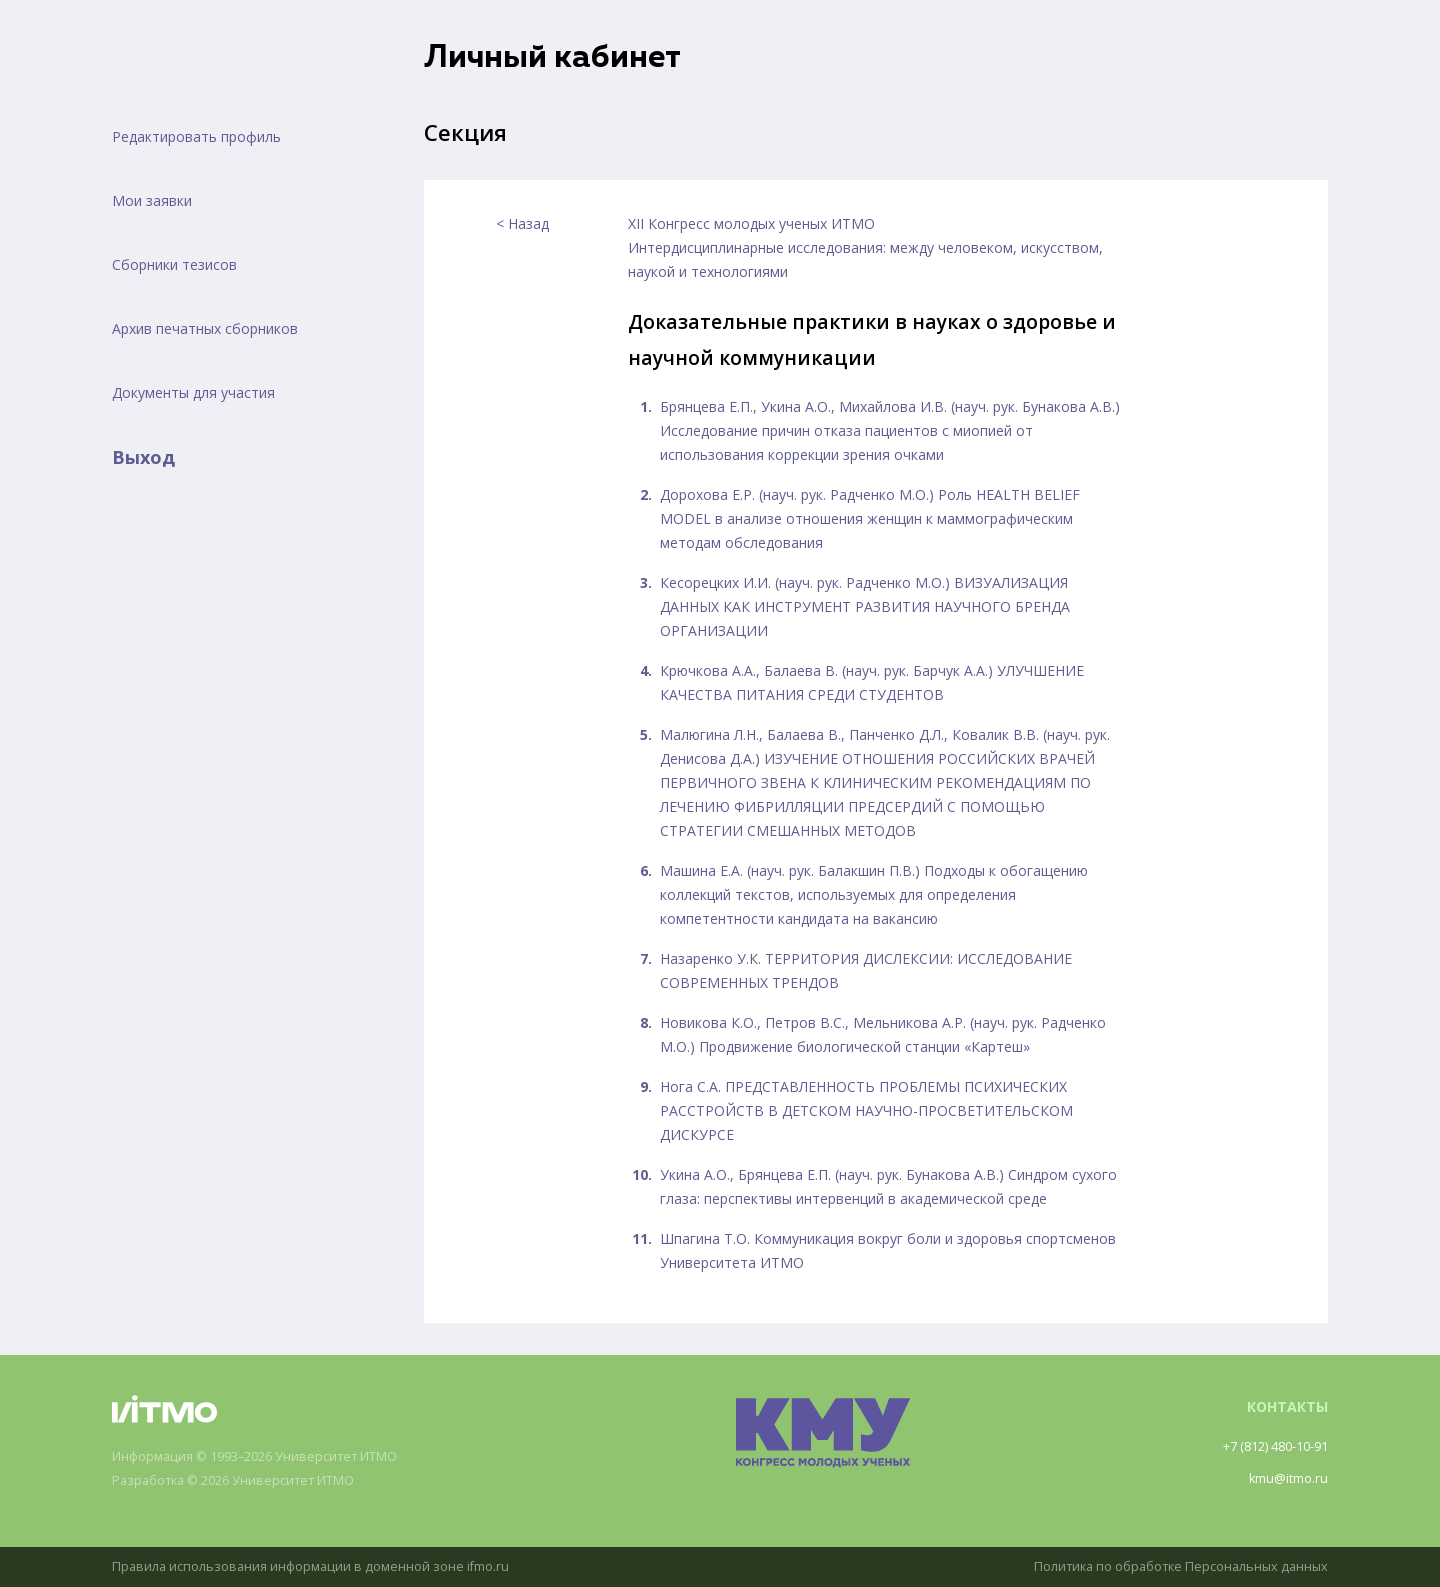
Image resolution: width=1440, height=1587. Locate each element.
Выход (143, 457)
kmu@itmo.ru (1284, 1478)
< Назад (522, 223)
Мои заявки (152, 200)
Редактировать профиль (196, 136)
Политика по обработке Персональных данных (1167, 1566)
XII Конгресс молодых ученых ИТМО (751, 223)
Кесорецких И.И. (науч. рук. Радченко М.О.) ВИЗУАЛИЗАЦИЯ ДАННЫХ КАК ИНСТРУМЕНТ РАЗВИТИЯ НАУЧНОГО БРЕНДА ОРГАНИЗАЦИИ (865, 606)
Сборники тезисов (174, 264)
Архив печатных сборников (205, 328)
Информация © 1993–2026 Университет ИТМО (272, 1457)
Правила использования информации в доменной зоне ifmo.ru (325, 1566)
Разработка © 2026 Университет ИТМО (248, 1481)
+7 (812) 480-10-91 (1266, 1446)
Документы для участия (193, 392)
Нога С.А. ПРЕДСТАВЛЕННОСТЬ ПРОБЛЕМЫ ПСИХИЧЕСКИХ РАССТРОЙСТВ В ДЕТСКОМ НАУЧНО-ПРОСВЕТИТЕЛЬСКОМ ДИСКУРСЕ (866, 1110)
